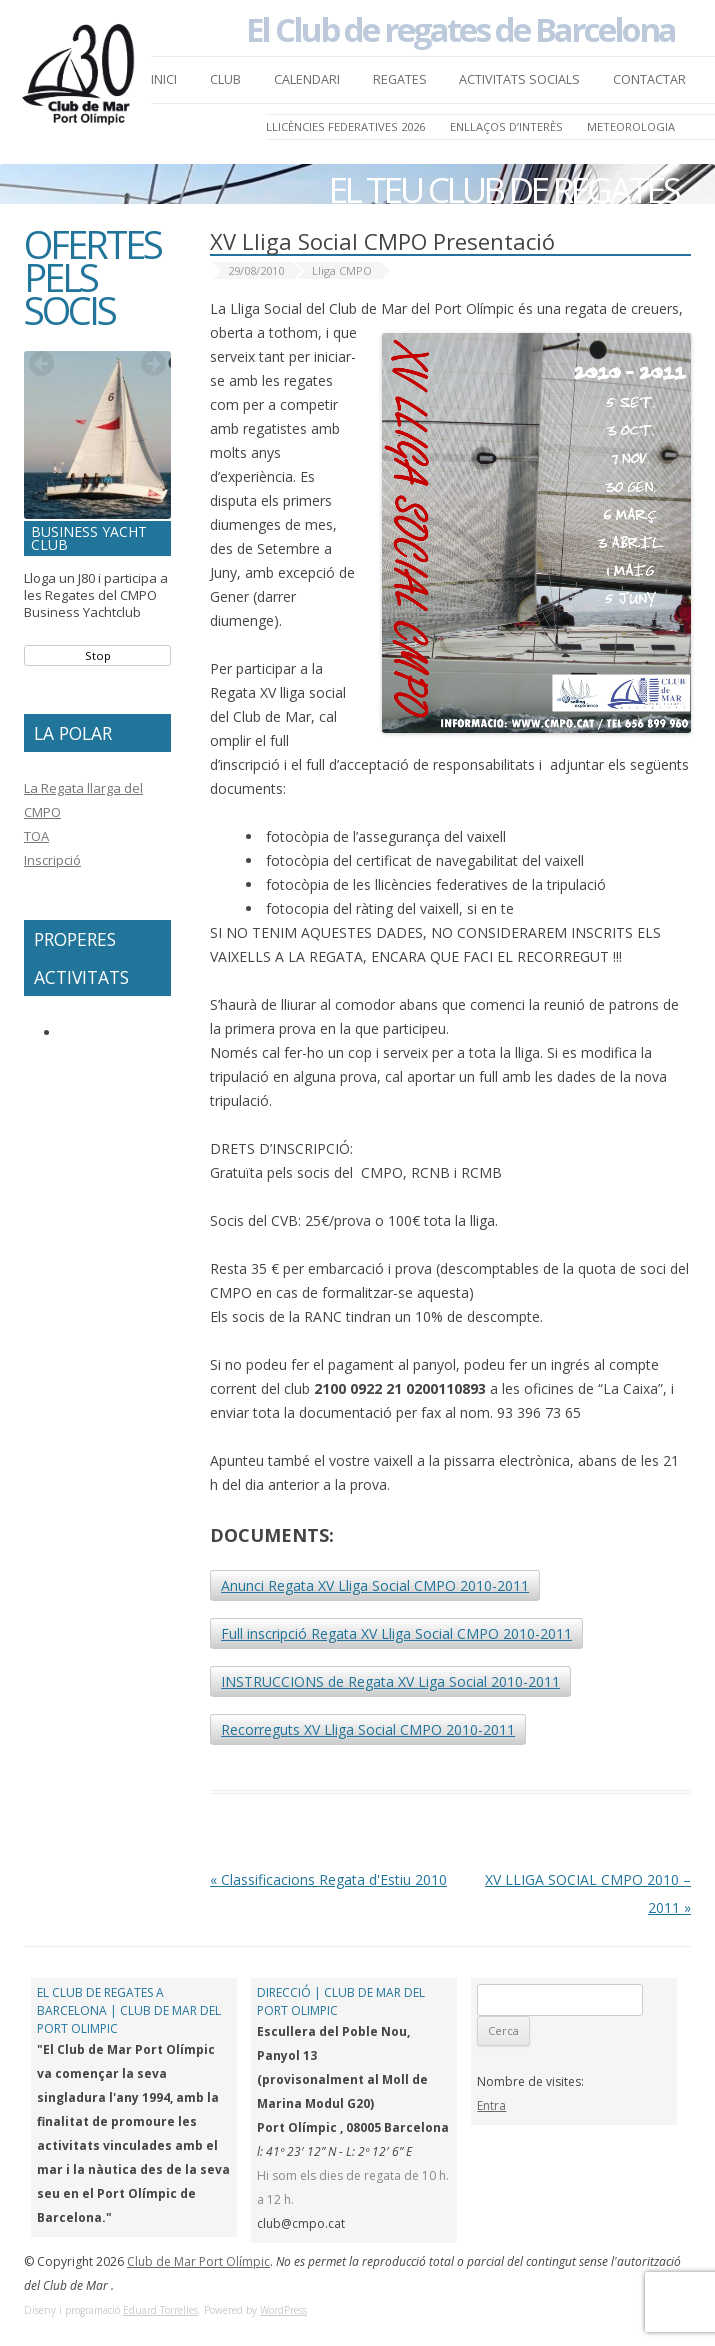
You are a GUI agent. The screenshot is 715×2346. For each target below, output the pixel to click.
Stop (98, 655)
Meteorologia (631, 126)
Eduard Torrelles (160, 2310)
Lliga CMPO (342, 270)
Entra (491, 2105)
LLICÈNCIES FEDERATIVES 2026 (345, 126)
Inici (164, 79)
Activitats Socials (519, 79)
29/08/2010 (256, 270)
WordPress (283, 2310)
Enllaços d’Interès (506, 126)
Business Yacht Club (89, 538)
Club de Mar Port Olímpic (198, 2261)
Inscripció (52, 860)
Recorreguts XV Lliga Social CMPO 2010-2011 (368, 1729)
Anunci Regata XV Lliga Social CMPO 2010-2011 (375, 1585)
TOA (36, 836)
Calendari (307, 79)
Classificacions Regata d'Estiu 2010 (328, 1879)
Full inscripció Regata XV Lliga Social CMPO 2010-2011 (396, 1633)
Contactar (649, 79)
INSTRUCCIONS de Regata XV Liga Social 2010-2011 (390, 1681)
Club (225, 79)
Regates (400, 79)
